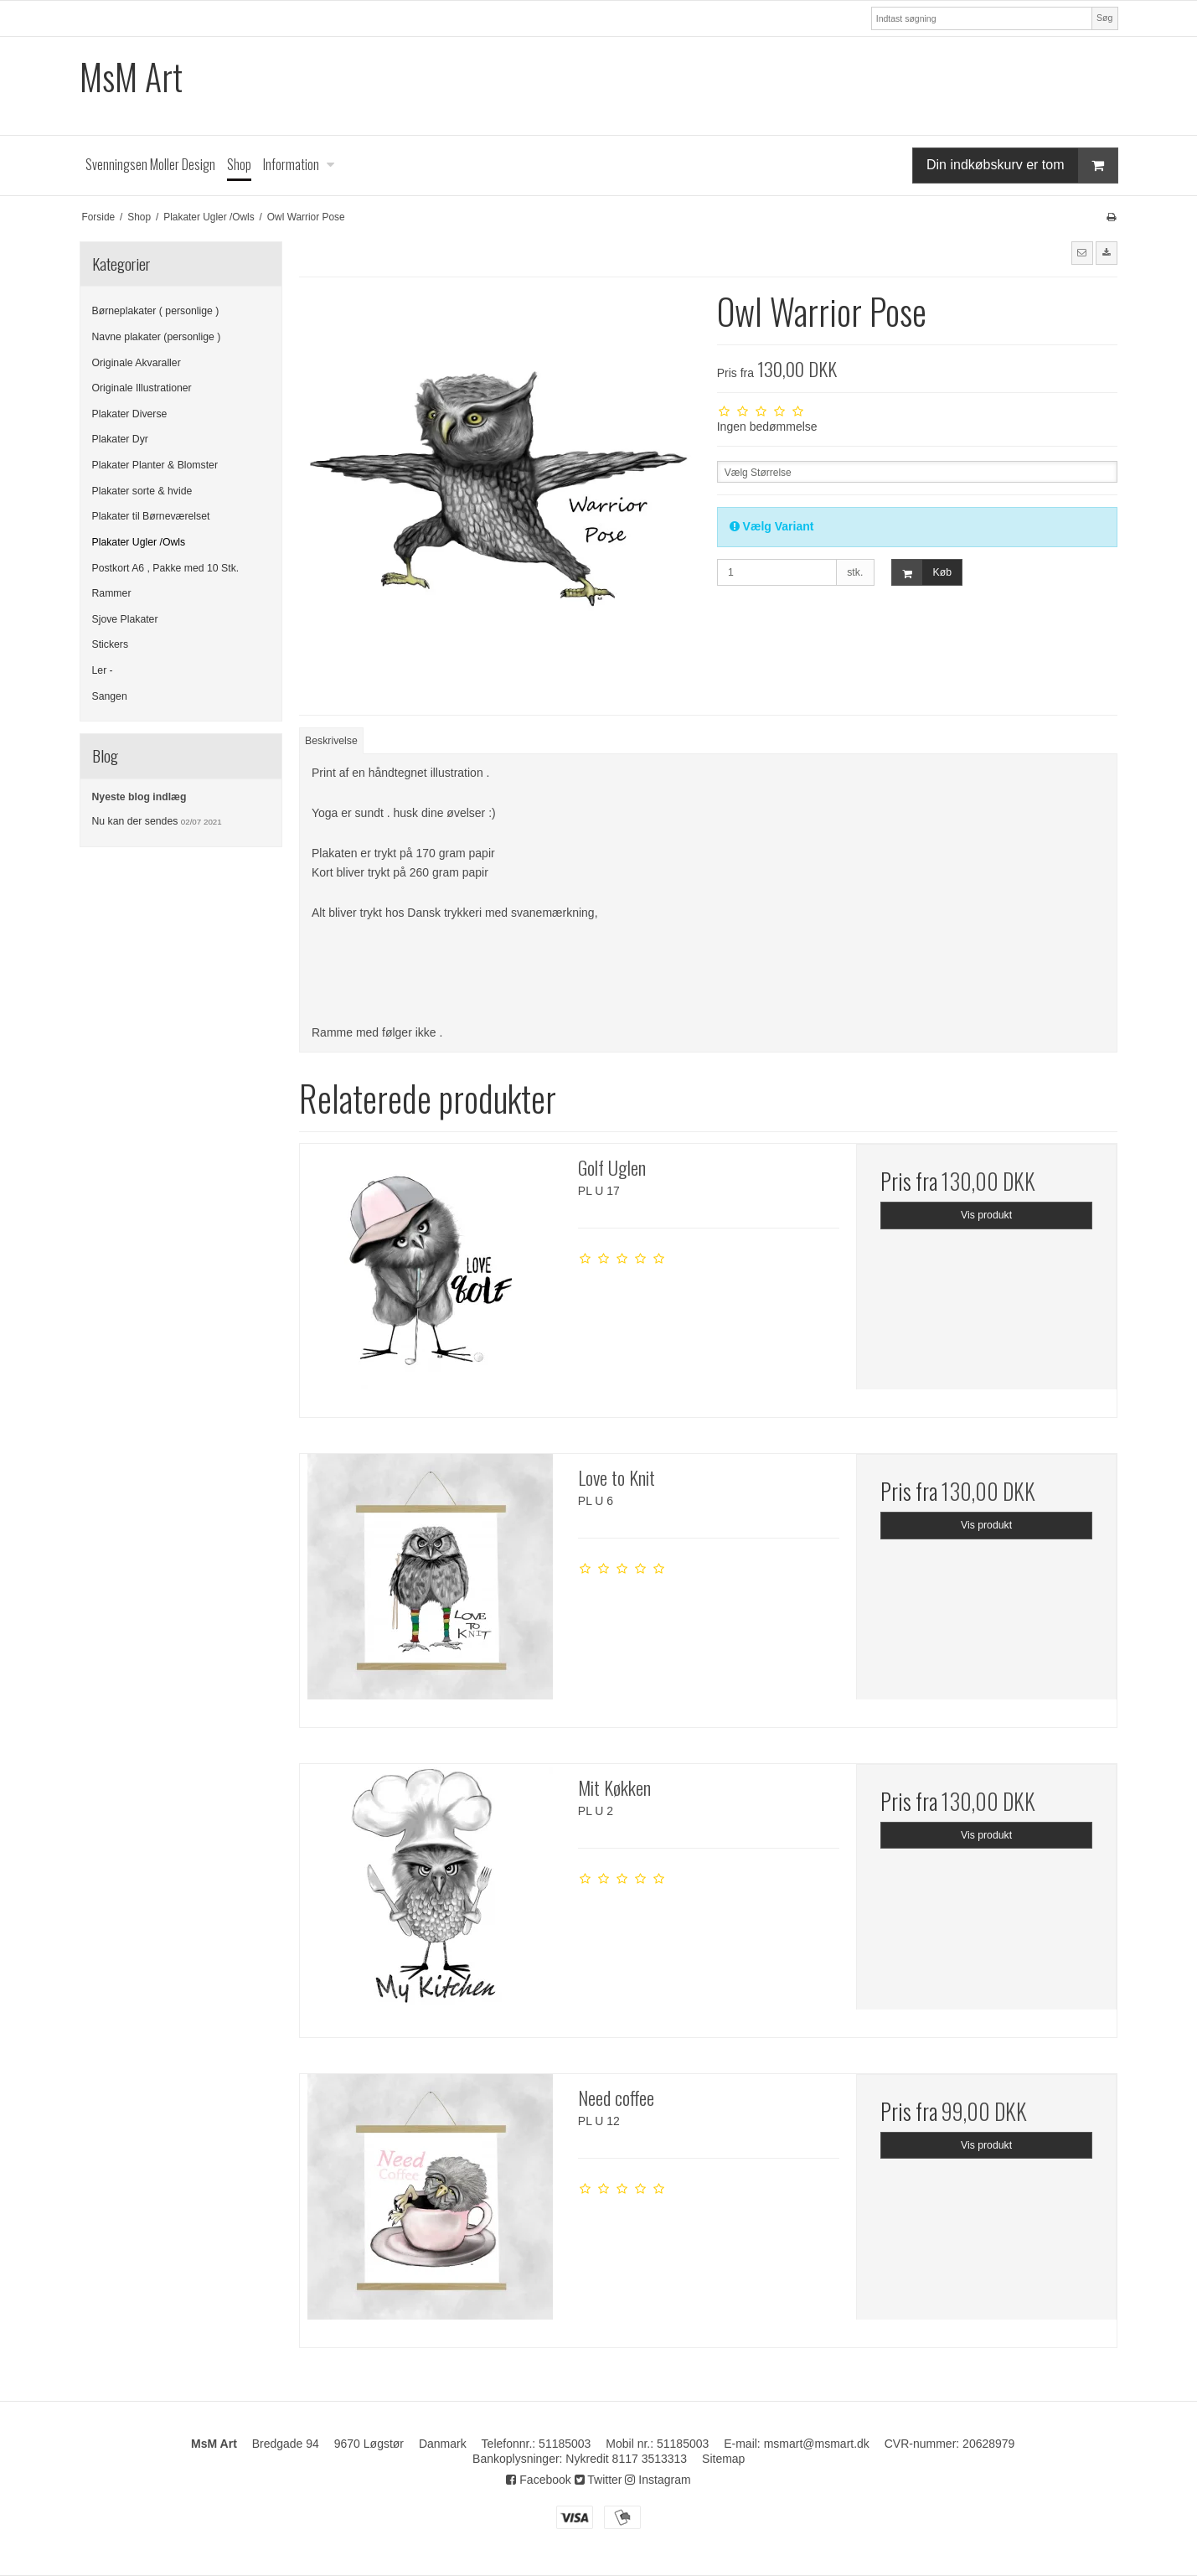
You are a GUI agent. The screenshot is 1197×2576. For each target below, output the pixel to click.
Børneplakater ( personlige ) (155, 311)
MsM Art (131, 76)
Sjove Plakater (125, 619)
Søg (1104, 18)
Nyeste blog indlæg (139, 797)
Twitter (598, 2479)
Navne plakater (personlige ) (156, 337)
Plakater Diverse (130, 414)
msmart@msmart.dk (816, 2443)
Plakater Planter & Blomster (155, 465)
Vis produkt (986, 1215)
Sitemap (723, 2458)
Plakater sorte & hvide (142, 491)
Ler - (102, 670)
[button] (1082, 253)
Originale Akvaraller (136, 363)
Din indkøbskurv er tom (1021, 165)
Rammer (112, 593)
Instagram (657, 2479)
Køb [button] (922, 573)
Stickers (110, 644)
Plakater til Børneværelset (151, 516)
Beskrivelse (331, 741)
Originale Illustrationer (142, 388)
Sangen (109, 696)
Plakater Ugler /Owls (139, 542)
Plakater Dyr (120, 439)
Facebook (538, 2479)
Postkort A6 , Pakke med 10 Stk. (166, 568)
